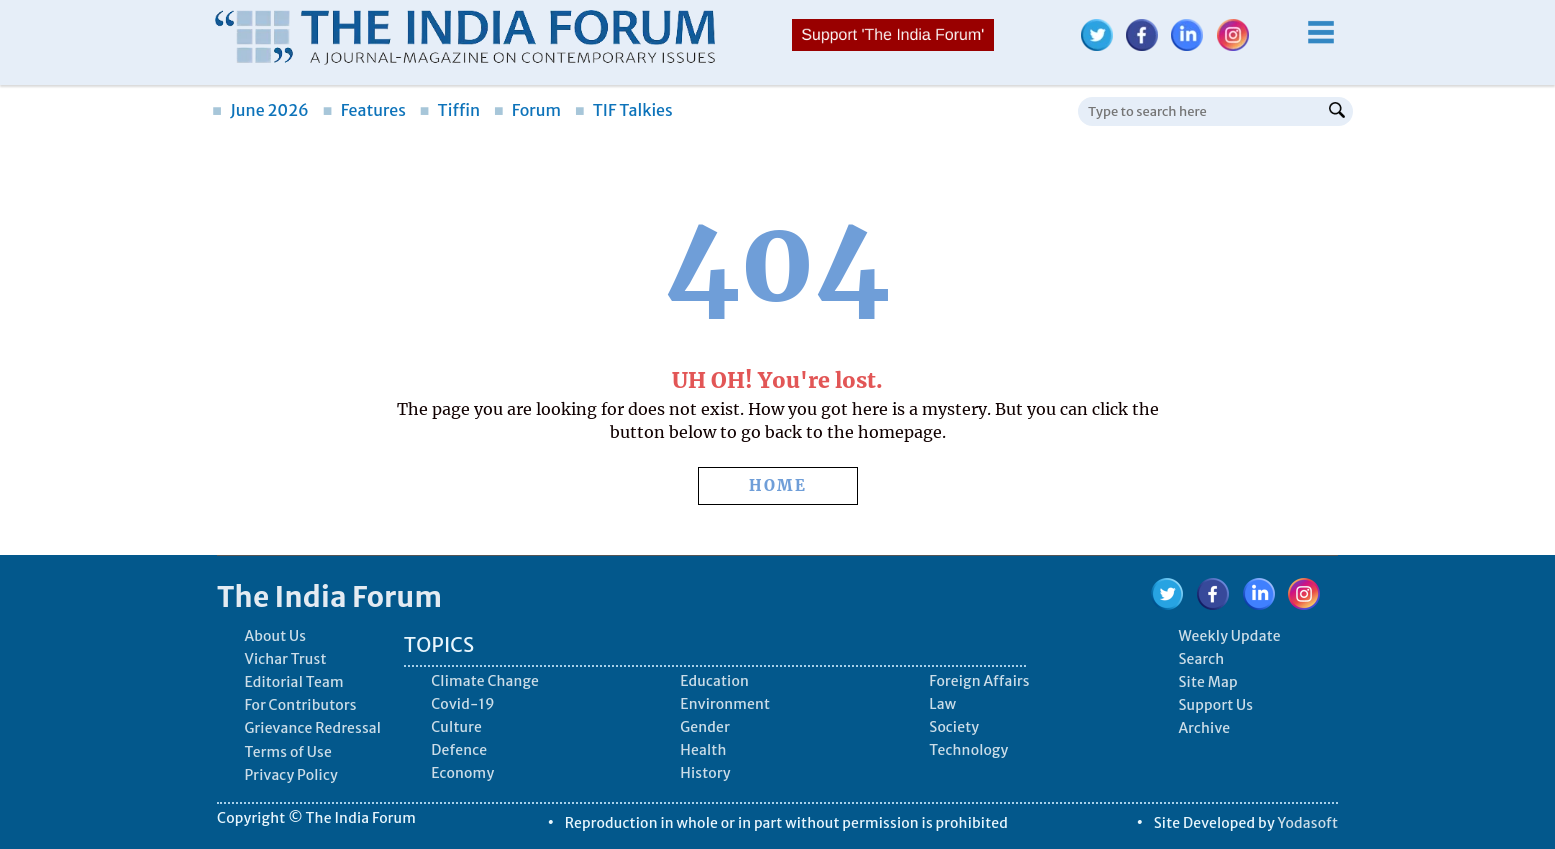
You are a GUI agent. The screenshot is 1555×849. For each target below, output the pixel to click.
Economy (462, 773)
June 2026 (260, 110)
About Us (275, 636)
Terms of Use (288, 752)
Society (954, 727)
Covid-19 (463, 704)
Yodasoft (1308, 823)
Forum (527, 110)
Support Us (1215, 705)
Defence (459, 750)
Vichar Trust (285, 659)
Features (364, 110)
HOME (778, 485)
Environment (725, 704)
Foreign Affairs (979, 681)
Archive (1204, 728)
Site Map (1207, 682)
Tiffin (449, 110)
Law (942, 704)
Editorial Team (293, 682)
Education (714, 681)
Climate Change (485, 681)
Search (1201, 659)
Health (703, 750)
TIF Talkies (624, 110)
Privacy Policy (290, 775)
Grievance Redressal (312, 728)
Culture (456, 727)
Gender (705, 727)
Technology (968, 750)
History (705, 773)
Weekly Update (1229, 636)
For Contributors (300, 705)
